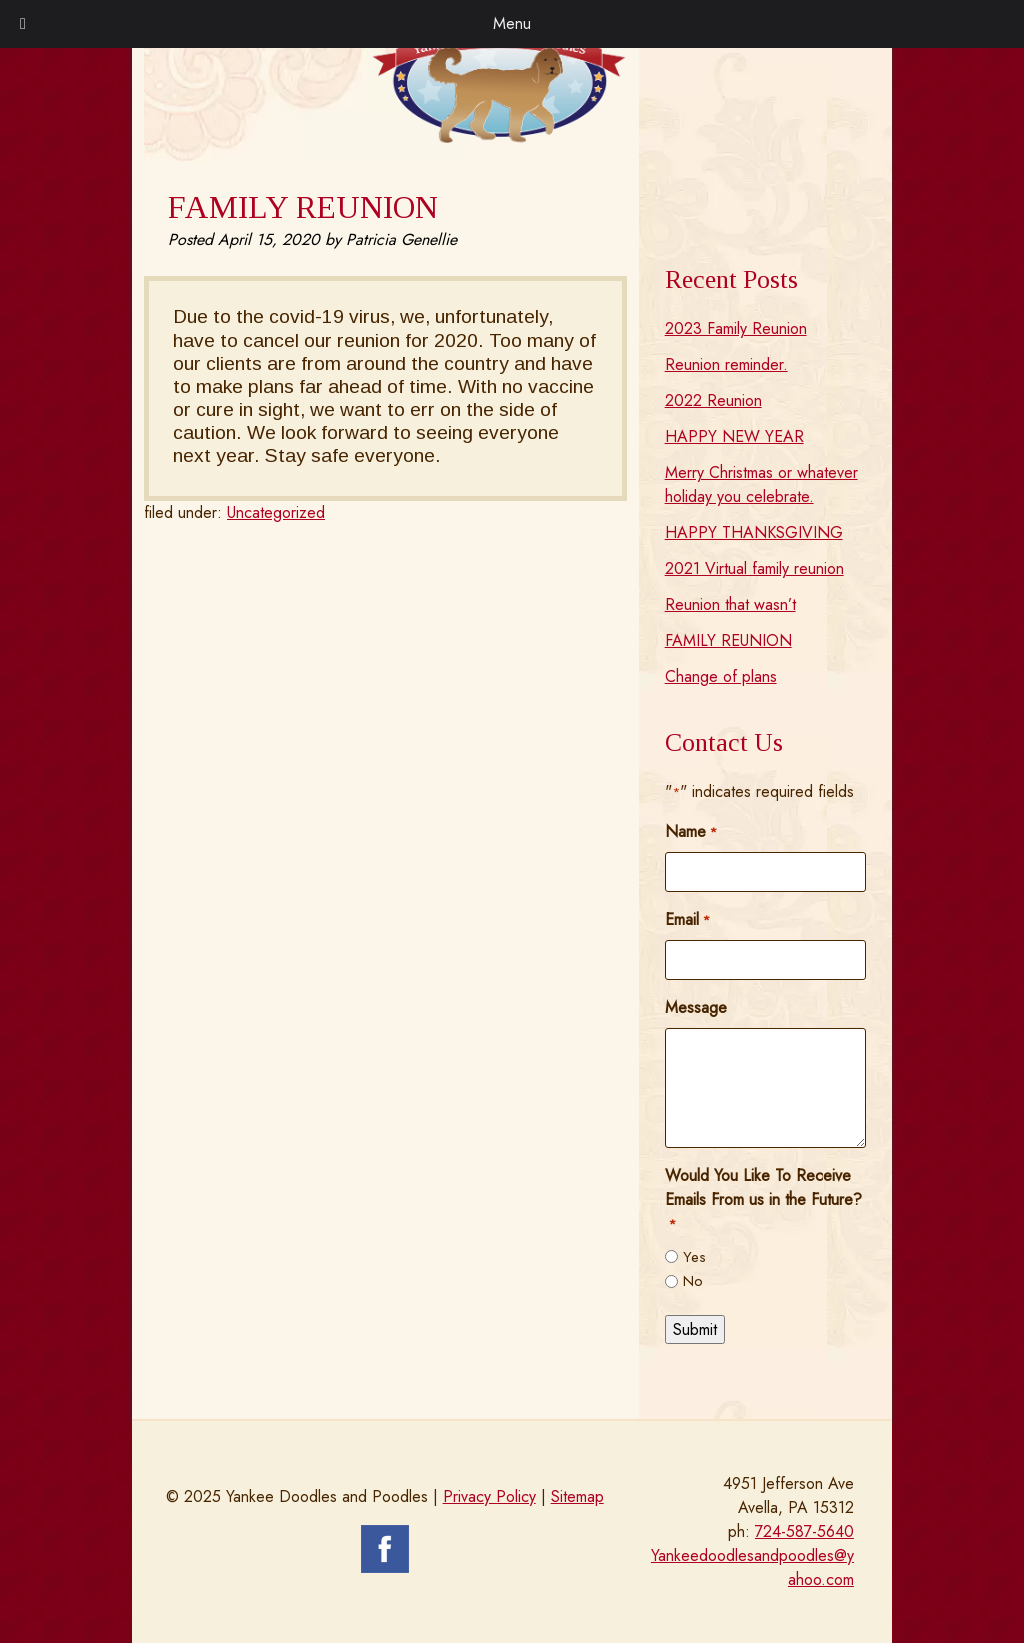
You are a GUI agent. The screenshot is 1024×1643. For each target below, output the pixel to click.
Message (696, 1007)
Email (687, 919)
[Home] (499, 137)
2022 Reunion (713, 400)
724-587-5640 (804, 1531)
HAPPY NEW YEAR (734, 436)
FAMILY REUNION (728, 640)
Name (691, 831)
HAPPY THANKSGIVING (754, 532)
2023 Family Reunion (736, 328)
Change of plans (721, 676)
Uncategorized (276, 512)
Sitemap (577, 1496)
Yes (694, 1257)
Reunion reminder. (726, 364)
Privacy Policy (489, 1496)
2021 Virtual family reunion (754, 568)
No (693, 1281)
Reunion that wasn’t (730, 604)
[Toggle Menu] (23, 24)
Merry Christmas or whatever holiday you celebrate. (761, 484)
